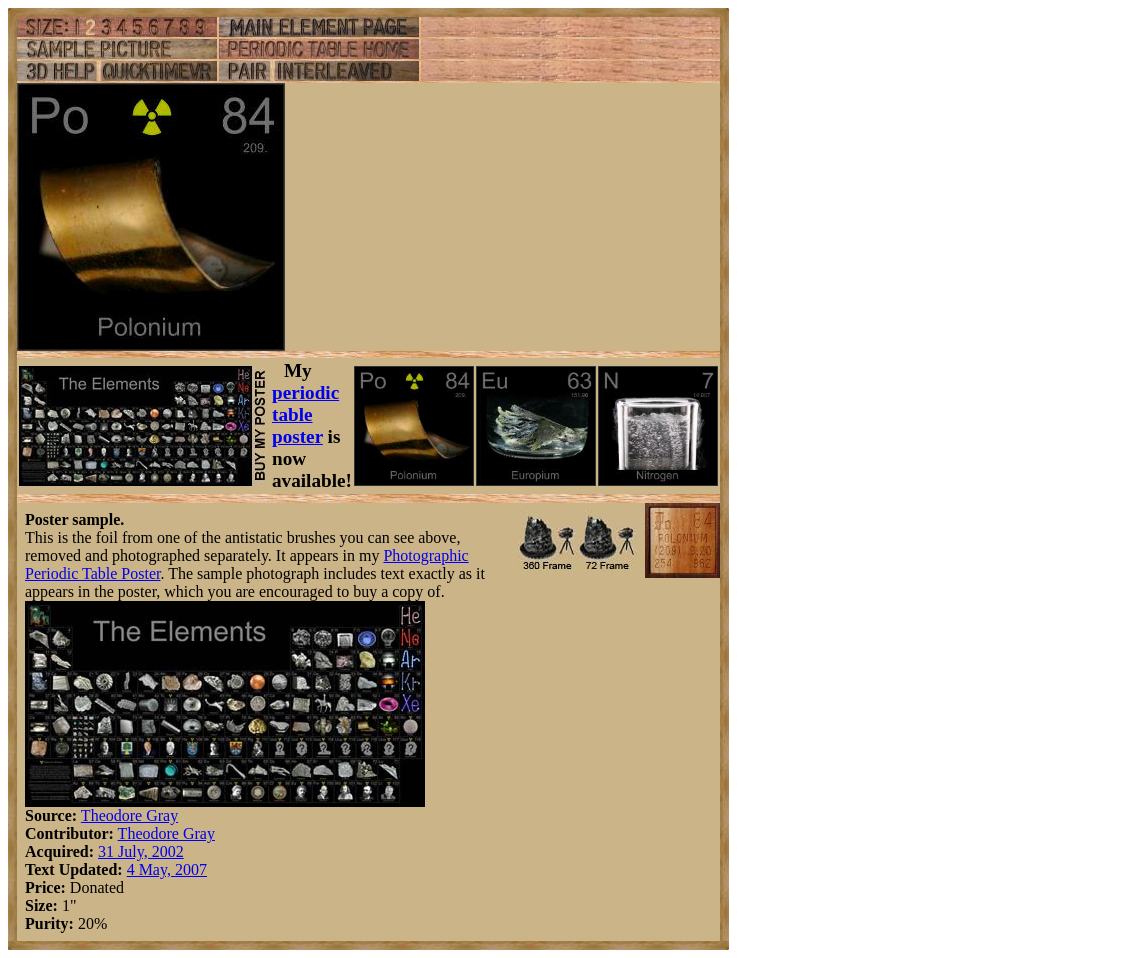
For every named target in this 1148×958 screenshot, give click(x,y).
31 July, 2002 (141, 851)
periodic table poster (305, 414)
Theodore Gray (129, 815)
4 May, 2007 (167, 869)
